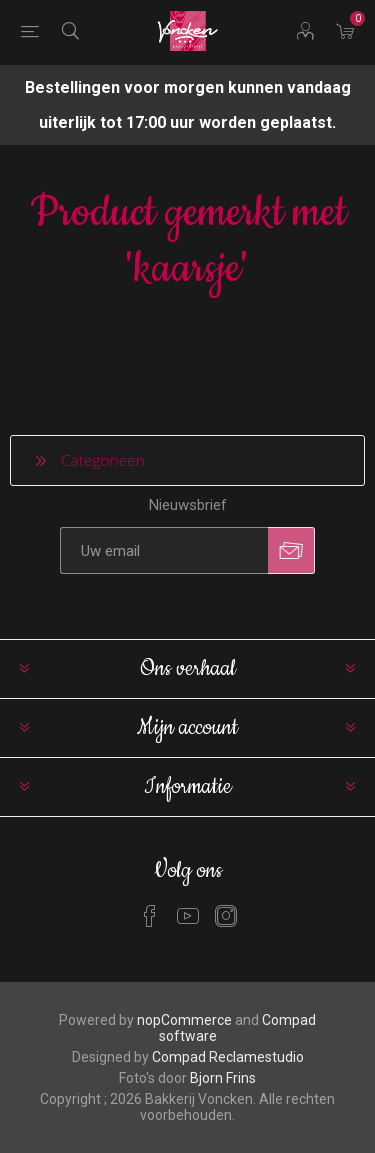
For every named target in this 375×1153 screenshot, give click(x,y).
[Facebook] (150, 916)
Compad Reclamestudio (228, 1057)
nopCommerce (184, 1020)
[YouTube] (188, 916)
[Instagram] (226, 916)
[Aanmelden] (164, 550)
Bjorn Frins (223, 1078)
